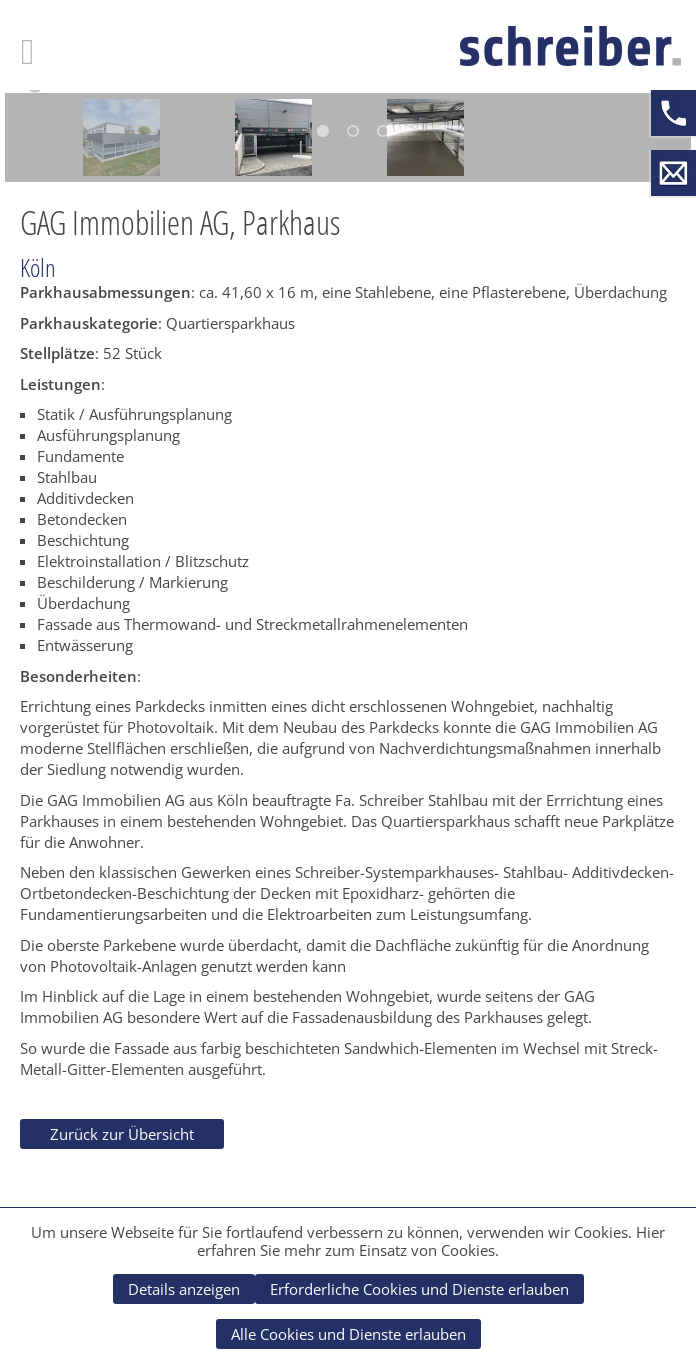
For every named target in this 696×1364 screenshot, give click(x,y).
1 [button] (323, 131)
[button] (35, 90)
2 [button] (353, 131)
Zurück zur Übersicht (122, 1134)
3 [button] (383, 131)
